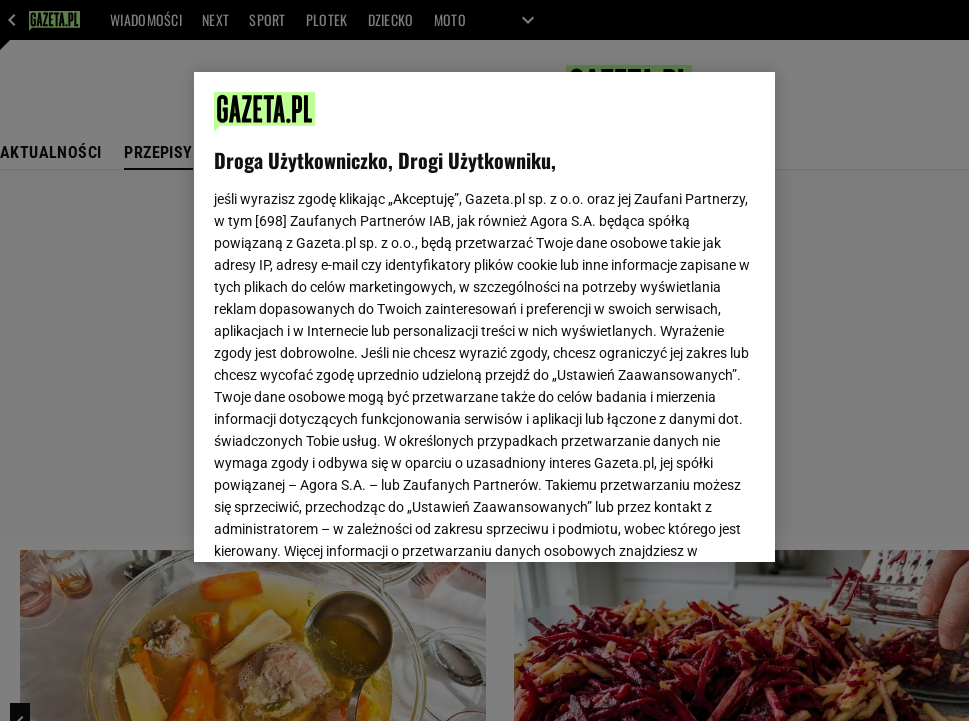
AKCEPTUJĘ (687, 523)
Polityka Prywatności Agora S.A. (600, 286)
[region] (484, 317)
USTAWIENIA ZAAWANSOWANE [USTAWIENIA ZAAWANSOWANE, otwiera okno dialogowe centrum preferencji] (344, 522)
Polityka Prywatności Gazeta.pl (391, 286)
